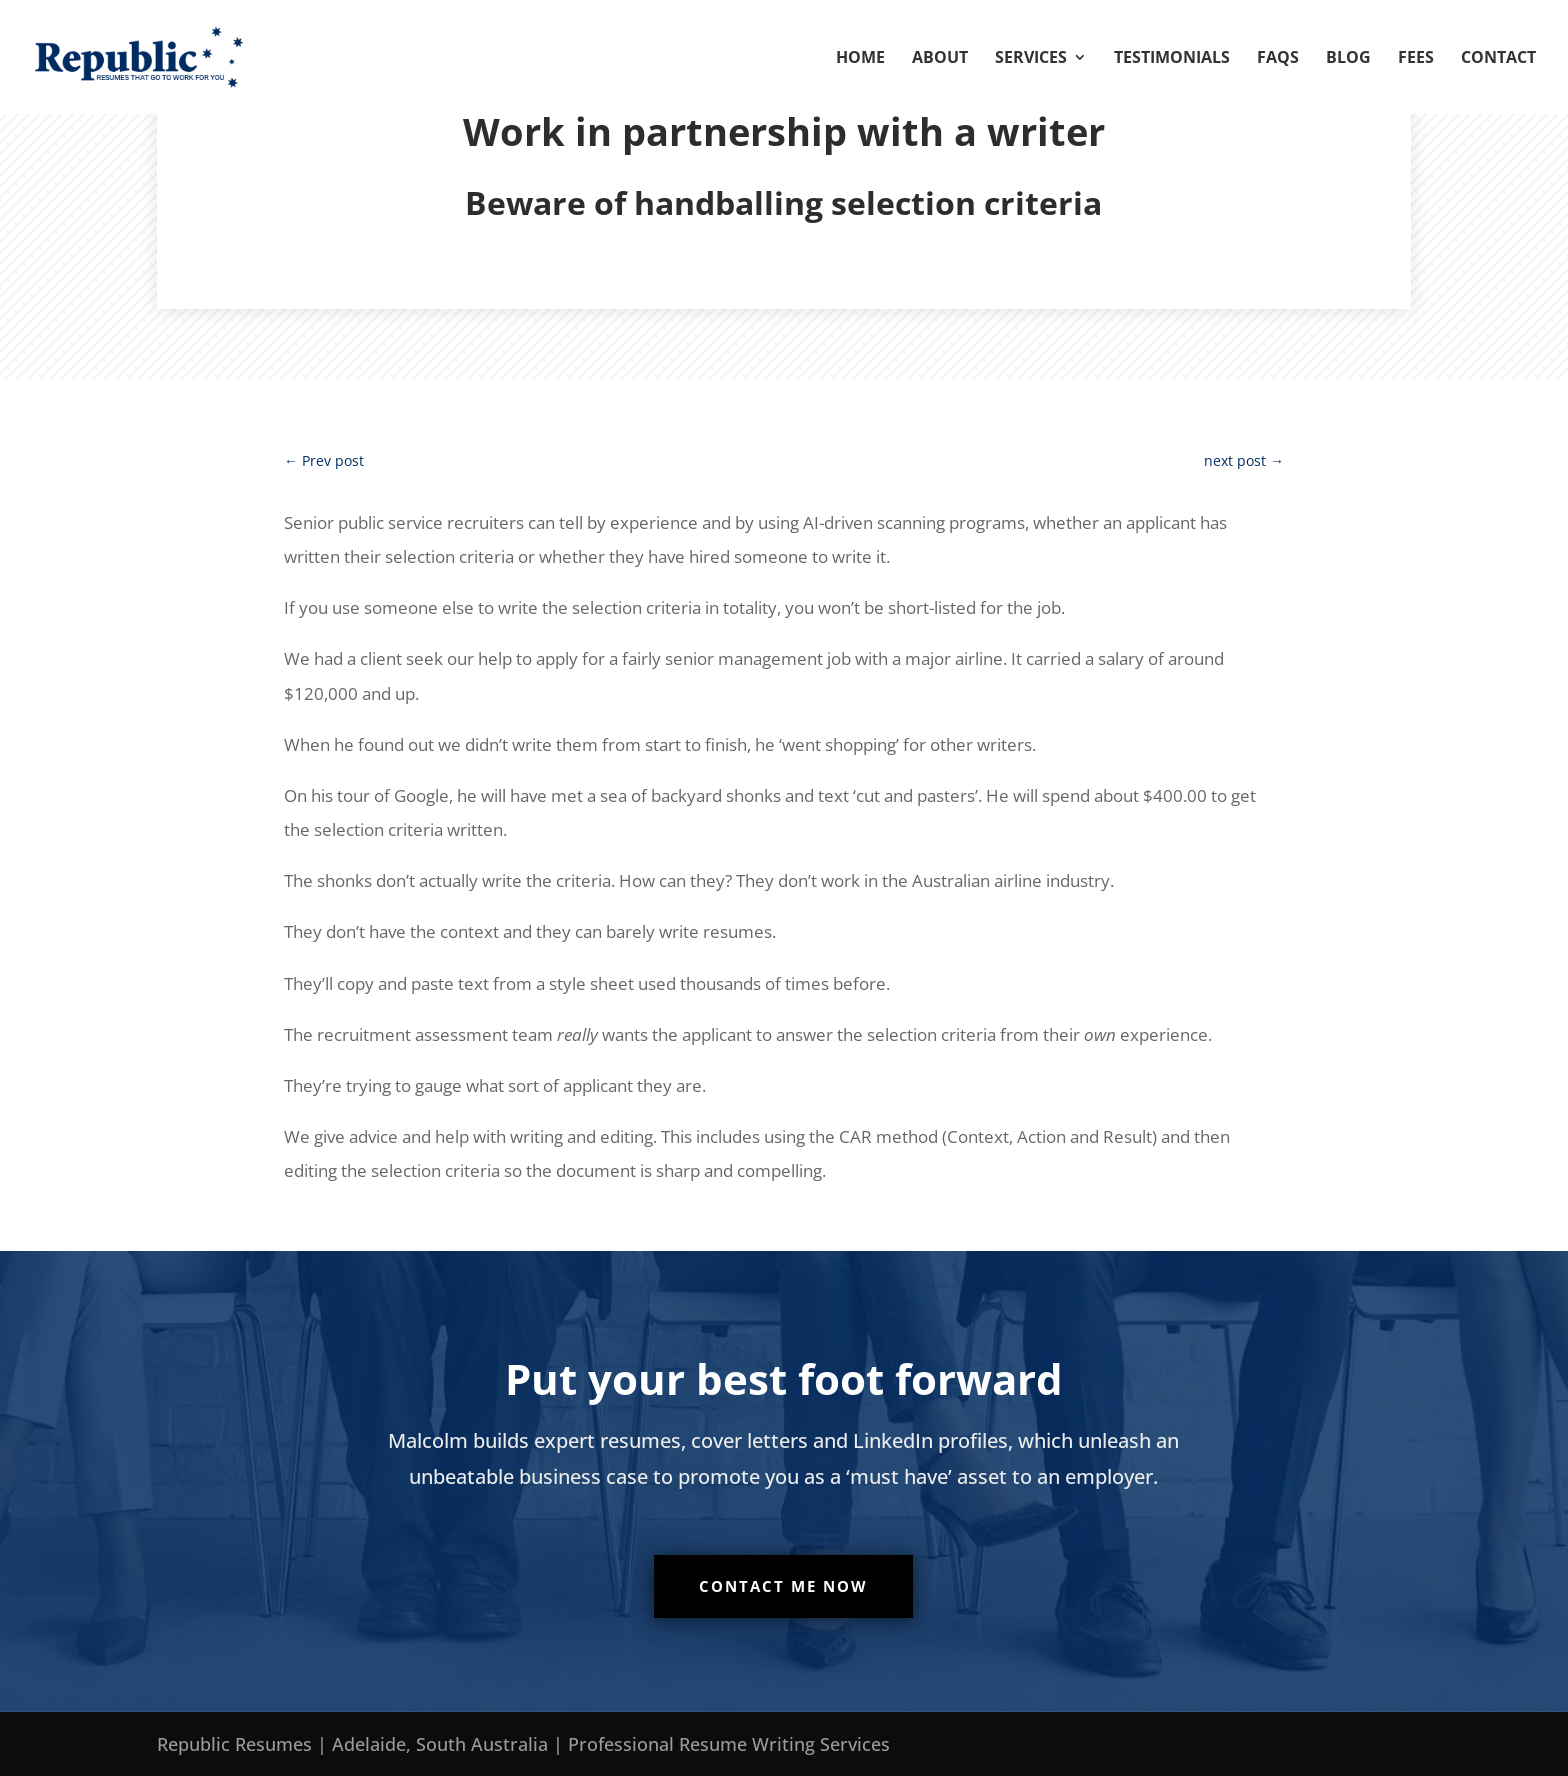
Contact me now (783, 1586)
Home (860, 59)
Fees (1416, 59)
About (940, 59)
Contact (1498, 59)
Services (1031, 59)
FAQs (1278, 59)
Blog (1348, 59)
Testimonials (1172, 59)
